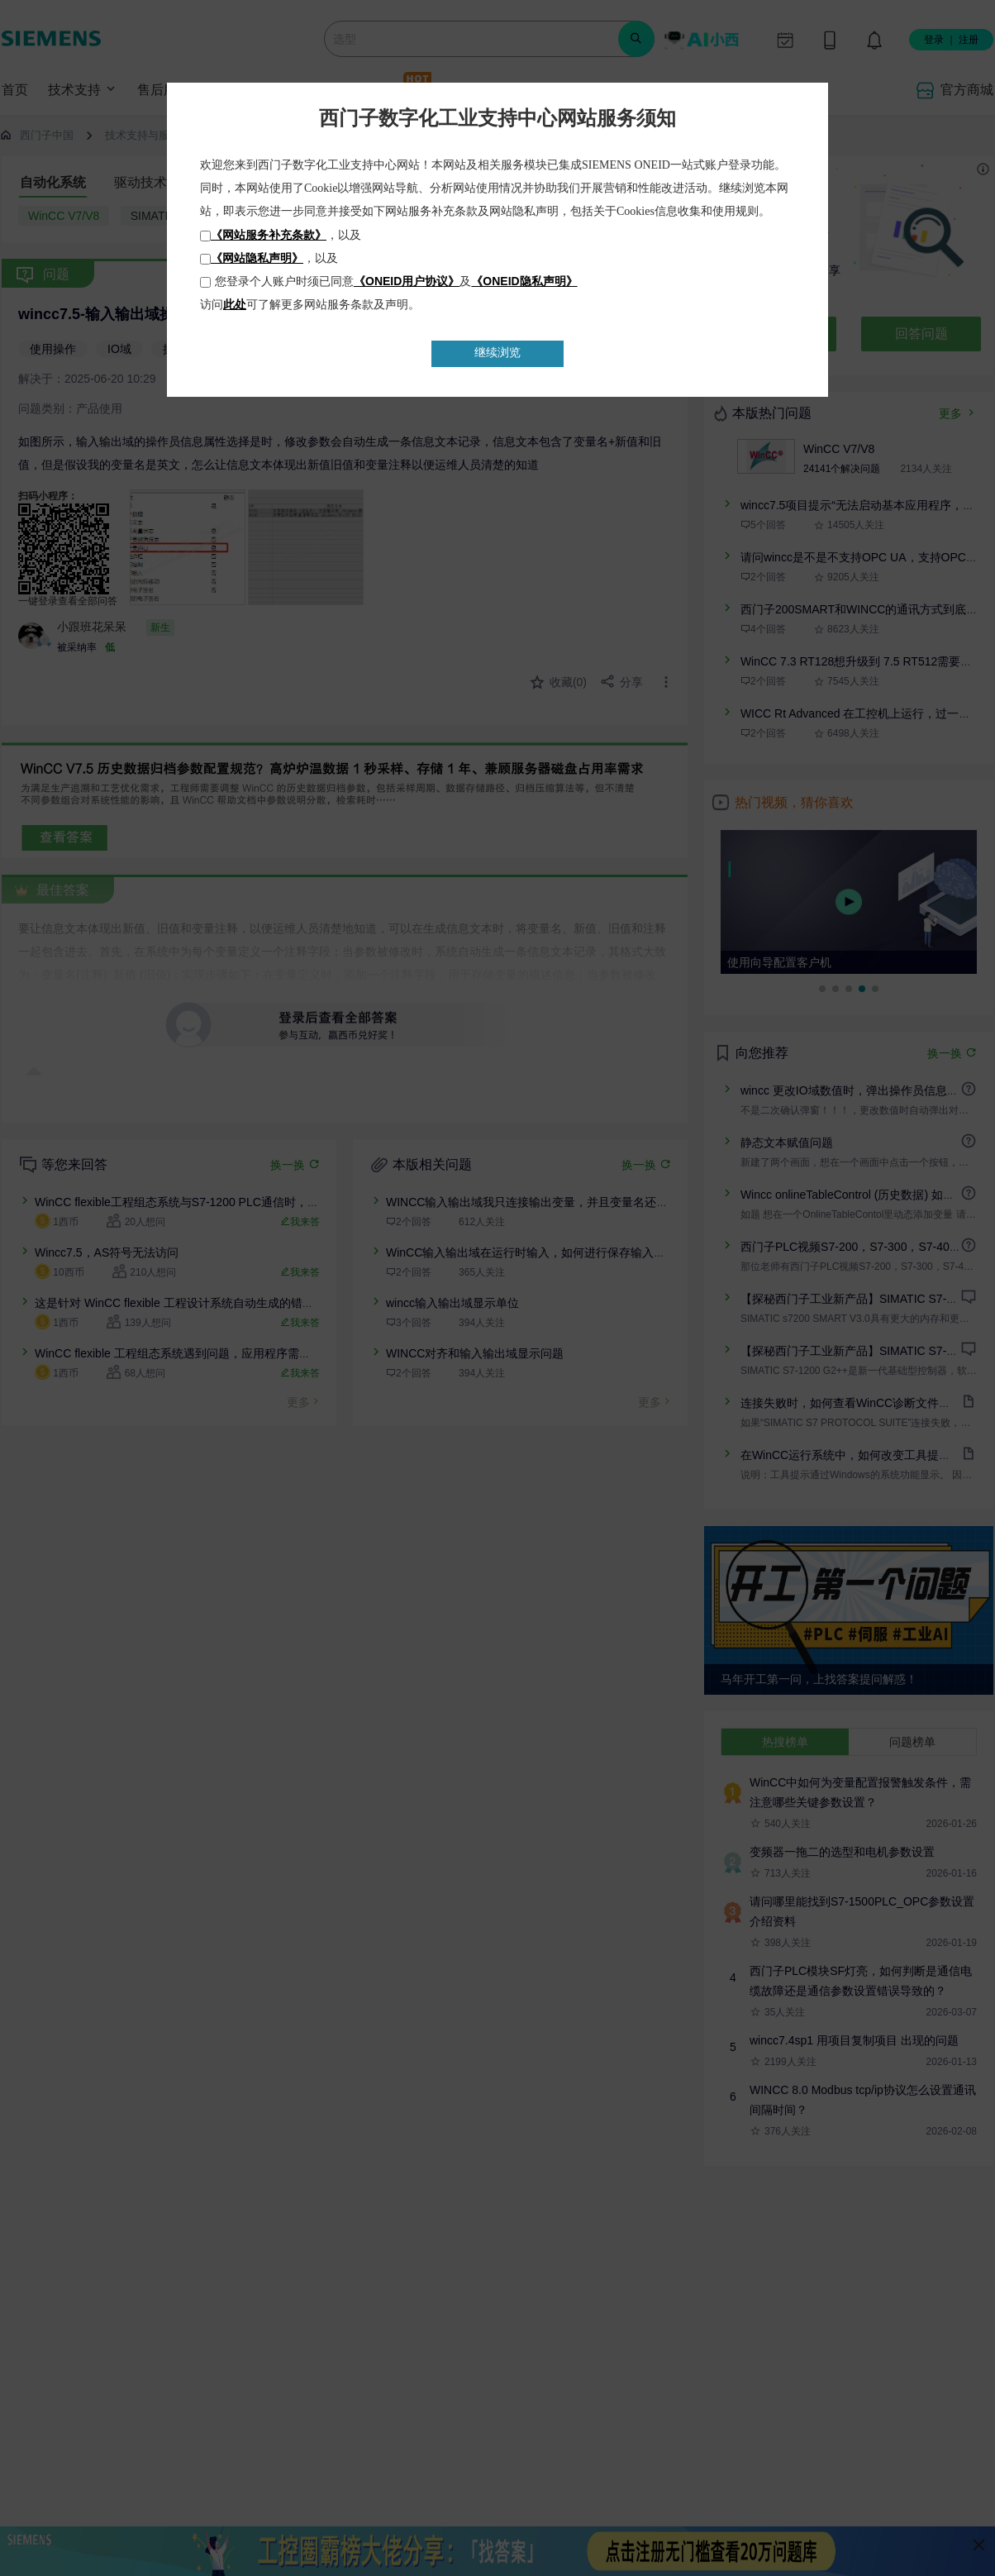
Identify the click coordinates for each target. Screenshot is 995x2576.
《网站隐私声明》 (257, 258)
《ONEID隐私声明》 (524, 281)
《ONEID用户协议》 (406, 281)
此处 (234, 304)
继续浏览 (497, 352)
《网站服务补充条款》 (268, 234)
